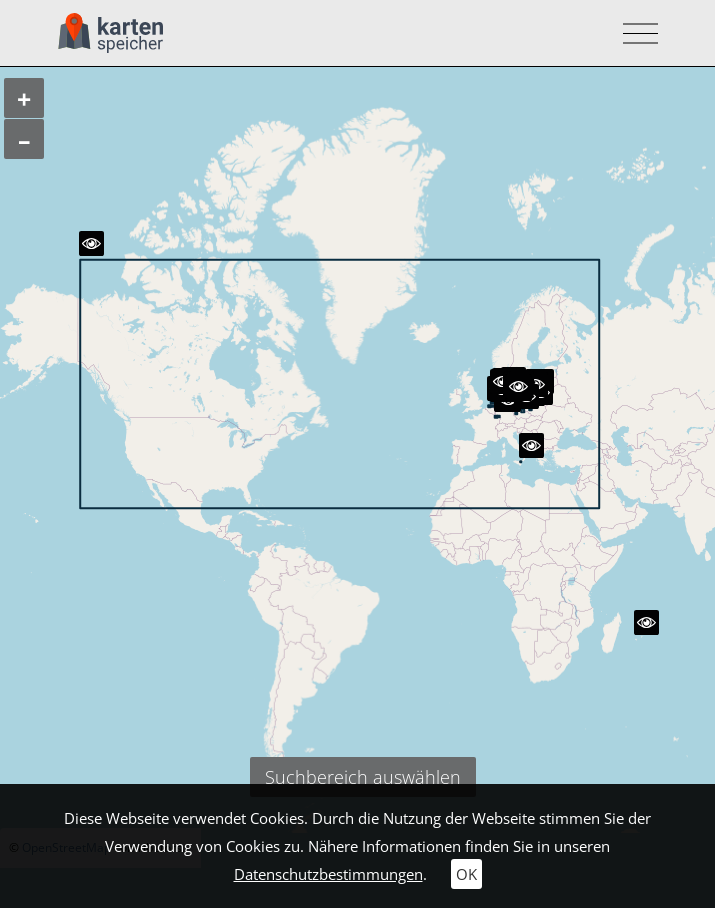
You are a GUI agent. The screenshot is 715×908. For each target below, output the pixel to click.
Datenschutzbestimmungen (328, 874)
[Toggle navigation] (634, 33)
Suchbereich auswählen (363, 777)
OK (466, 874)
